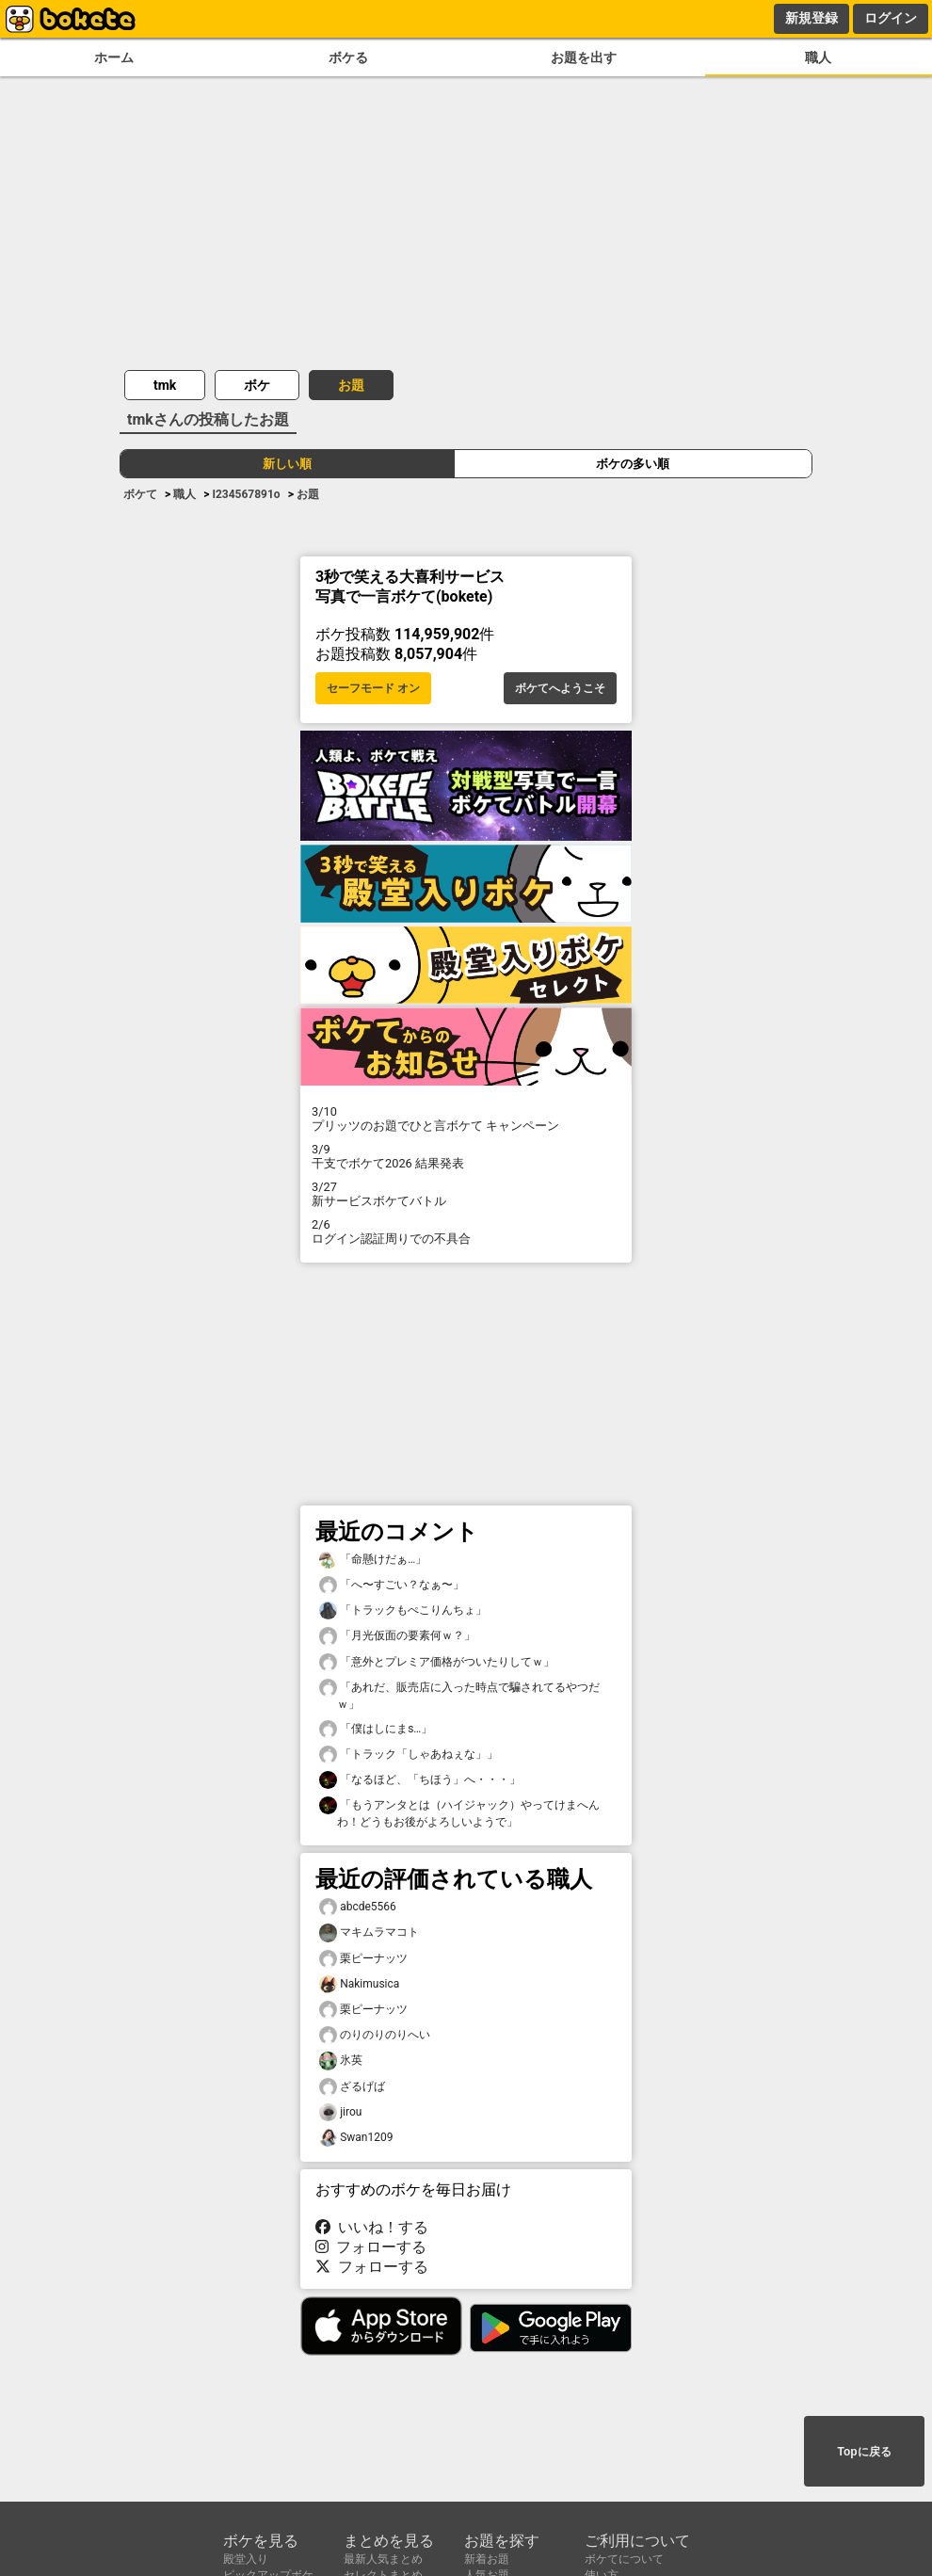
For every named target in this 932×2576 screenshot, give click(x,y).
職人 (818, 58)
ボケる (348, 58)
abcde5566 (357, 1907)
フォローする (370, 2247)
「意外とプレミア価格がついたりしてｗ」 (436, 1662)
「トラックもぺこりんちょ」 (403, 1610)
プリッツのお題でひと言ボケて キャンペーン (466, 1118)
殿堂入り (245, 2559)
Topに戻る (864, 2451)
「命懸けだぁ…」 (372, 1560)
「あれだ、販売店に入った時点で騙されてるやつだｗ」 (459, 1695)
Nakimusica (359, 1984)
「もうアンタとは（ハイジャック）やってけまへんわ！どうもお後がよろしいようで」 (459, 1812)
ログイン (890, 17)
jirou (340, 2112)
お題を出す (584, 58)
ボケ (257, 385)
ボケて (140, 494)
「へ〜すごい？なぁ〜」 (391, 1585)
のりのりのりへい (374, 2035)
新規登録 (811, 17)
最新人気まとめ (383, 2559)
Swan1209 (356, 2138)
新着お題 (486, 2559)
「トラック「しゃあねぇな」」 (408, 1754)
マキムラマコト (369, 1932)
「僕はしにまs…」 (375, 1729)
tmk (164, 385)
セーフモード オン (373, 688)
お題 (351, 385)
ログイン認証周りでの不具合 (466, 1231)
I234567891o (246, 494)
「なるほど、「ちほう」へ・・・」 (420, 1780)
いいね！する (371, 2227)
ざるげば (352, 2087)
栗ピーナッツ (363, 1959)
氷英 (340, 2060)
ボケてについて (624, 2559)
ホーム (114, 58)
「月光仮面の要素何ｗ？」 (397, 1636)
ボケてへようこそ (560, 688)
